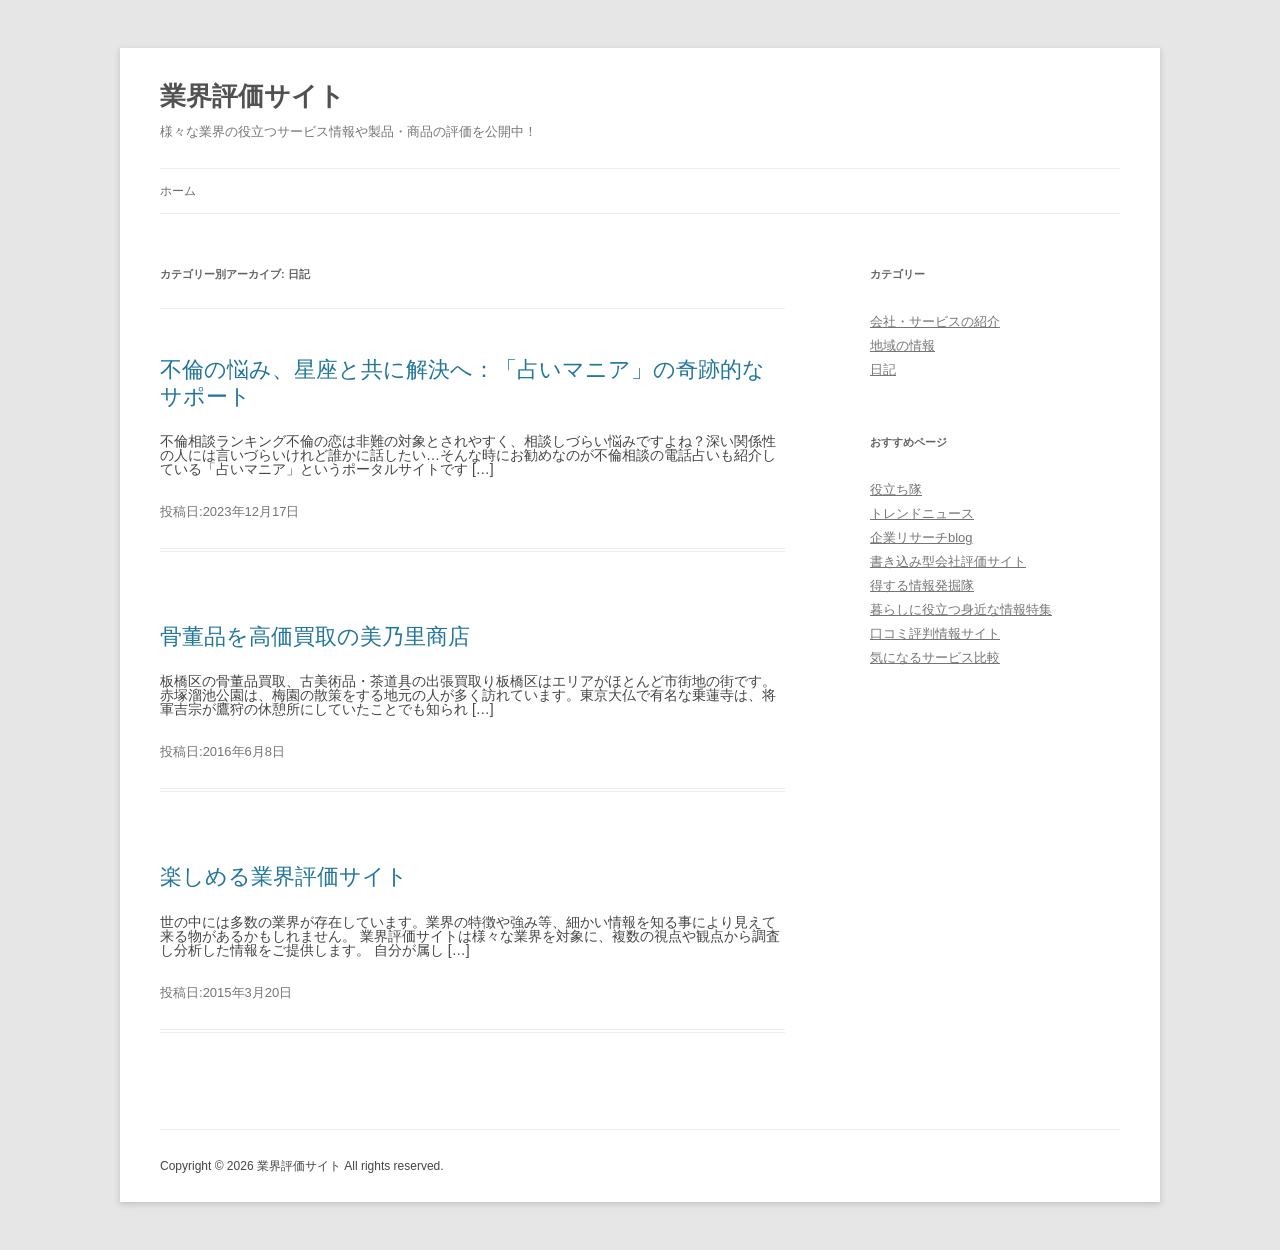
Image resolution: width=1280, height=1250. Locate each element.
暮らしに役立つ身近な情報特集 (961, 609)
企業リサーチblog (921, 537)
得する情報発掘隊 (922, 585)
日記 (883, 369)
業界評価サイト (252, 96)
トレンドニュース (922, 513)
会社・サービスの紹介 (935, 321)
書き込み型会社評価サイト (948, 561)
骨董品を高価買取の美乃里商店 (315, 636)
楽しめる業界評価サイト (284, 876)
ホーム (178, 191)
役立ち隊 (896, 489)
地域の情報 (902, 345)
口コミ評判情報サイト (935, 633)
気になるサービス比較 (935, 657)
